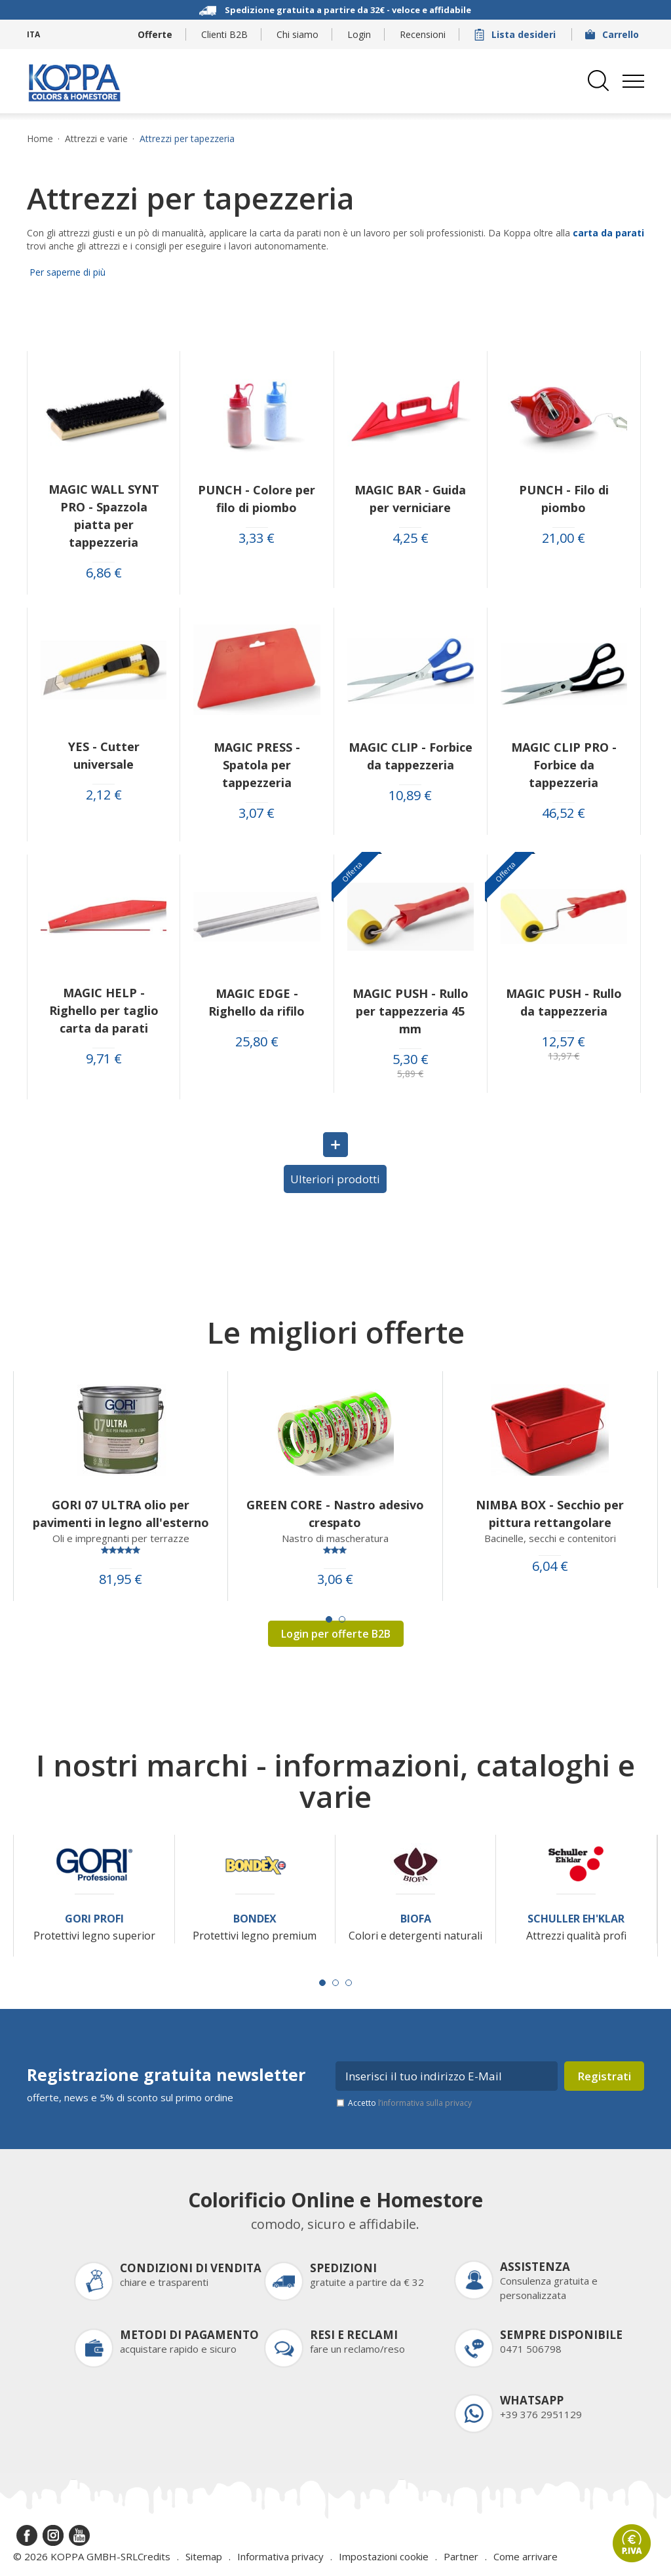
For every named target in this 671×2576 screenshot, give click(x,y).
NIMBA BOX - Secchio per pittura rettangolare (550, 1513)
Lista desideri (516, 34)
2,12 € (104, 794)
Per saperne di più (66, 272)
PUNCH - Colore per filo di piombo (256, 498)
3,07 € (257, 813)
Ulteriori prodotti (335, 1179)
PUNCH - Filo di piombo (564, 498)
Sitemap (203, 2556)
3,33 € (257, 538)
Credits (154, 2556)
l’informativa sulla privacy (425, 2102)
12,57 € (563, 1041)
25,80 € (256, 1041)
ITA (33, 34)
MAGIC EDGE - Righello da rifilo (256, 1002)
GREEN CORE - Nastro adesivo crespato (335, 1513)
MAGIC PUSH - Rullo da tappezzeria (564, 1002)
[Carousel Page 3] (348, 1982)
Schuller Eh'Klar (575, 1918)
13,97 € (563, 1056)
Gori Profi (94, 1918)
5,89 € (410, 1074)
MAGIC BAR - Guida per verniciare (410, 498)
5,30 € (411, 1059)
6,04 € (550, 1566)
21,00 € (563, 538)
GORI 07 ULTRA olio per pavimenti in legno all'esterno (121, 1513)
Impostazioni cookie (384, 2556)
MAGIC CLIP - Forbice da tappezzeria (410, 756)
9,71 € (104, 1058)
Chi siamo (297, 34)
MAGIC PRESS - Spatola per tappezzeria (257, 764)
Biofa (415, 1918)
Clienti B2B (224, 34)
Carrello (613, 34)
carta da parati (608, 233)
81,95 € (120, 1579)
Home (40, 139)
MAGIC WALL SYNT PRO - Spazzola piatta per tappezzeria (103, 515)
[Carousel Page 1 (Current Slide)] (329, 1619)
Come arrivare (525, 2556)
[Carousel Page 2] (342, 1619)
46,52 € (563, 813)
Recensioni (423, 34)
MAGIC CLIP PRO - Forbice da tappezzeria (564, 764)
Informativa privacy (280, 2556)
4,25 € (411, 538)
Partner (461, 2556)
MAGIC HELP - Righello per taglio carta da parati (104, 1010)
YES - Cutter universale (104, 755)
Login (359, 34)
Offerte (155, 34)
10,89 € (410, 795)
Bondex (255, 1918)
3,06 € (335, 1579)
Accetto (410, 2102)
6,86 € (104, 572)
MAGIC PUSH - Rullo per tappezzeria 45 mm (411, 1011)
